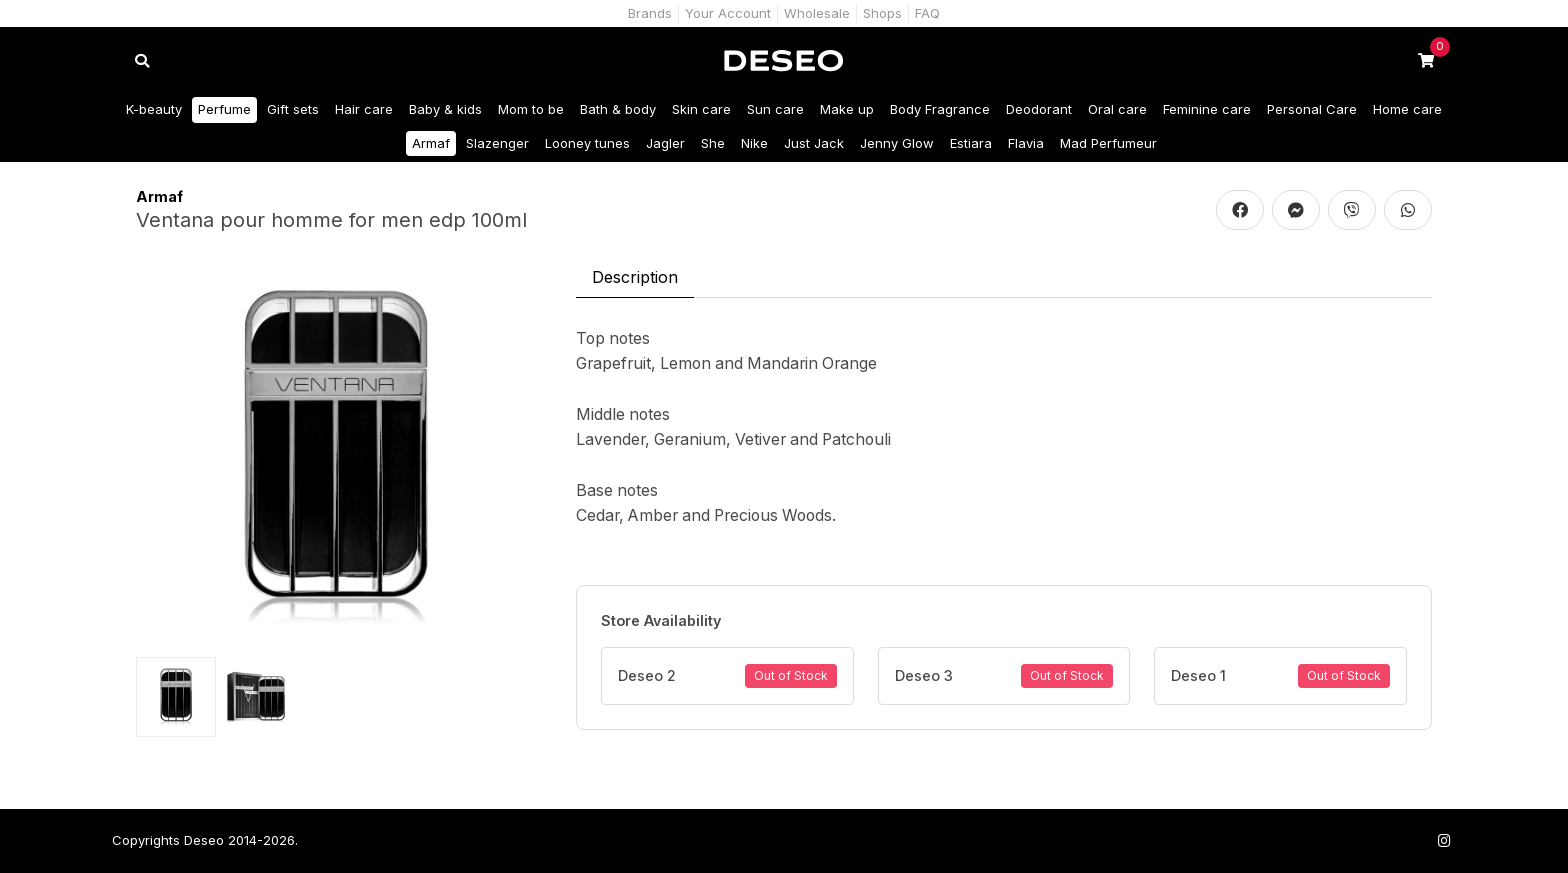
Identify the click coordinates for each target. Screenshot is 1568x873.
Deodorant (1039, 109)
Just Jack (814, 143)
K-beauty (154, 109)
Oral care (1117, 109)
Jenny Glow (897, 143)
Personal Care (1312, 109)
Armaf (431, 143)
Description (635, 277)
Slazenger (497, 143)
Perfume (224, 109)
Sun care (775, 109)
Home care (1407, 109)
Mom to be (531, 109)
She (713, 143)
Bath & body (618, 109)
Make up (847, 109)
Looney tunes (587, 143)
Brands (650, 13)
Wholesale (817, 13)
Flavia (1026, 143)
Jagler (665, 143)
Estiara (971, 143)
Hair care (364, 109)
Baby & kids (445, 109)
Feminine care (1207, 109)
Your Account (728, 13)
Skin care (701, 109)
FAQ (927, 13)
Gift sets (293, 109)
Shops (882, 13)
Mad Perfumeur (1108, 143)
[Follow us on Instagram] (1444, 840)
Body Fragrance (940, 109)
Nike (754, 143)
